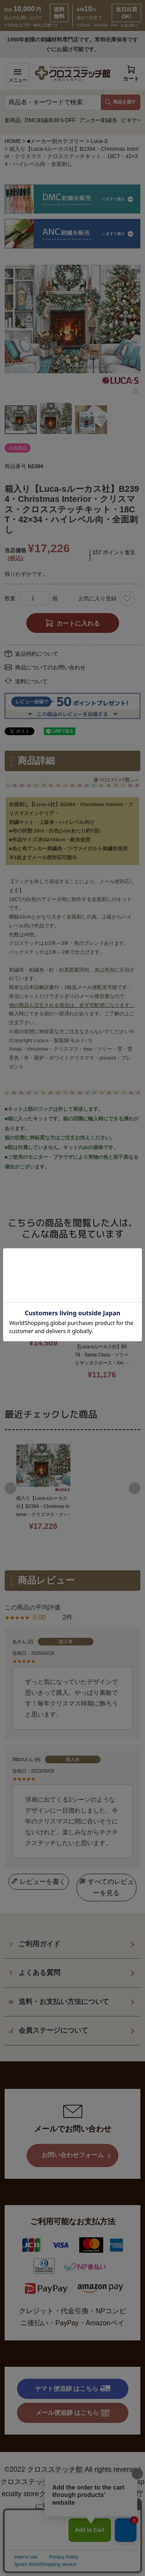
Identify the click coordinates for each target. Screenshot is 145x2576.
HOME (13, 141)
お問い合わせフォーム (73, 2181)
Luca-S (98, 141)
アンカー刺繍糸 (98, 120)
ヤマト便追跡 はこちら (72, 2415)
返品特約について (36, 654)
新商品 (13, 120)
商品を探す (120, 102)
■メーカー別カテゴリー (55, 141)
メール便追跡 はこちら (73, 2439)
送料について (31, 681)
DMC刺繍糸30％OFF (50, 120)
